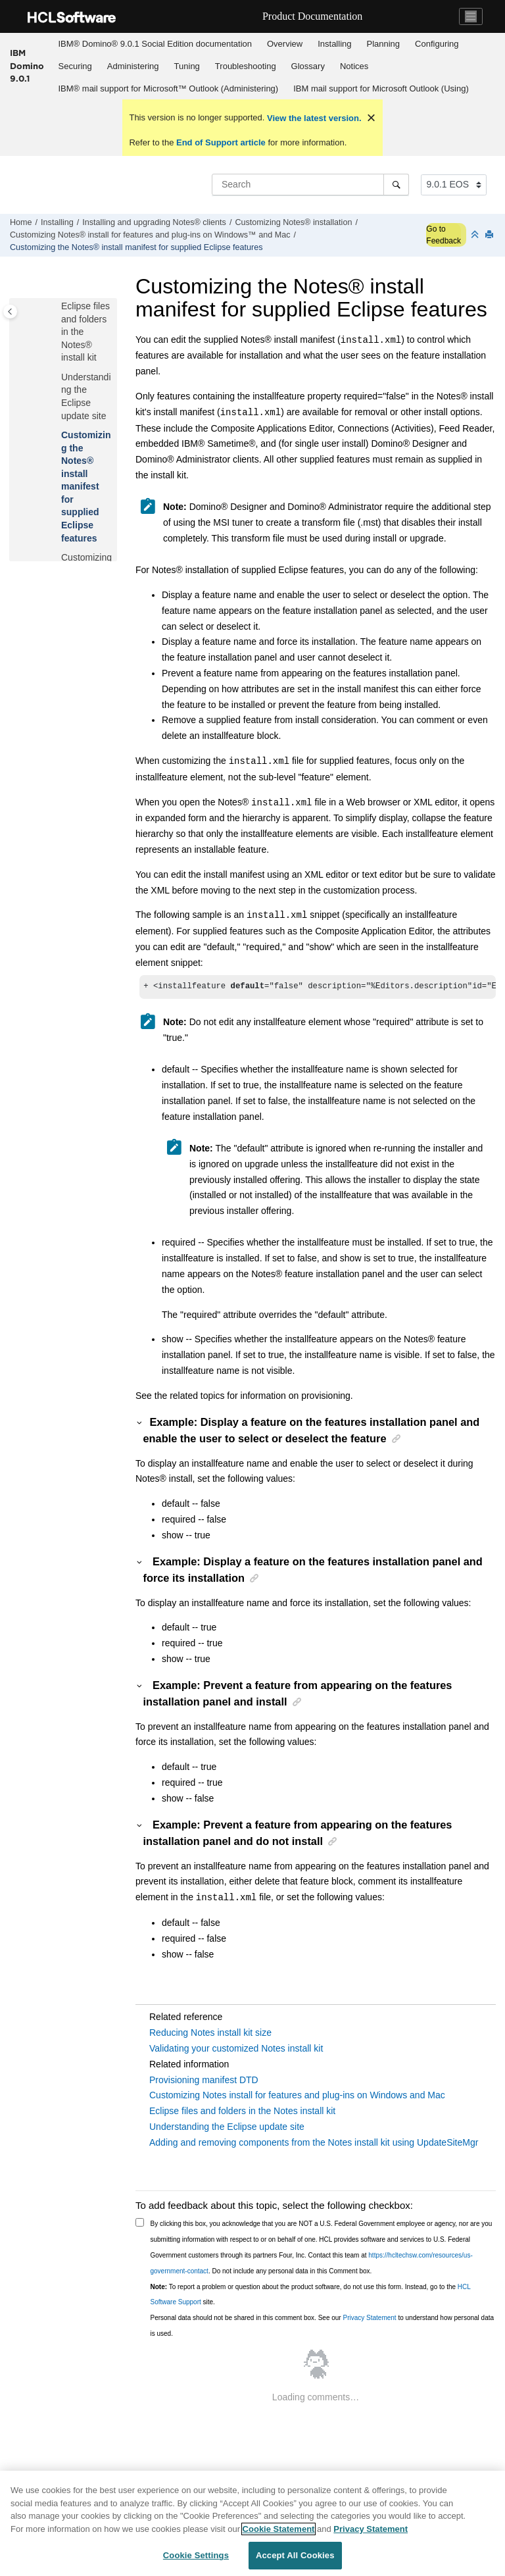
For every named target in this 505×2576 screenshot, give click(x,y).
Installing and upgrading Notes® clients (154, 222)
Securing (75, 66)
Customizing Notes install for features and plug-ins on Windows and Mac (297, 2096)
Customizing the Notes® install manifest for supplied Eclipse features (136, 247)
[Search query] (310, 184)
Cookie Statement (279, 2529)
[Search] (396, 184)
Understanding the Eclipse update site (226, 2128)
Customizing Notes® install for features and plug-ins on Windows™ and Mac (150, 235)
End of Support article (221, 142)
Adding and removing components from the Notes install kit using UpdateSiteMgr (313, 2143)
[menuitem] (155, 44)
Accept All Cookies (295, 2555)
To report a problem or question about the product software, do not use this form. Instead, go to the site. (311, 2296)
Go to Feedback (443, 234)
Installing (334, 44)
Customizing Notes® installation (293, 222)
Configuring (437, 44)
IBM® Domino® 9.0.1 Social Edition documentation (155, 44)
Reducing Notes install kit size (210, 2034)
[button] (56, 306)
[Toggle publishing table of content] (10, 311)
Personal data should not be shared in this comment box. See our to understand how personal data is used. (322, 2326)
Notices (354, 66)
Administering (133, 66)
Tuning (187, 66)
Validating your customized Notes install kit (236, 2049)
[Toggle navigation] (471, 16)
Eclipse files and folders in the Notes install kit (242, 2112)
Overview (284, 44)
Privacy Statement (369, 2319)
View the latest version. (312, 118)
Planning (383, 44)
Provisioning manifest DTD (203, 2081)
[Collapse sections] (476, 235)
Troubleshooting (245, 66)
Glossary (308, 66)
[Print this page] (490, 235)
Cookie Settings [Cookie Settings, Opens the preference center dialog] (196, 2555)
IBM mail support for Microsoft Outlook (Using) (381, 88)
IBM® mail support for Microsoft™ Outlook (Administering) (169, 88)
